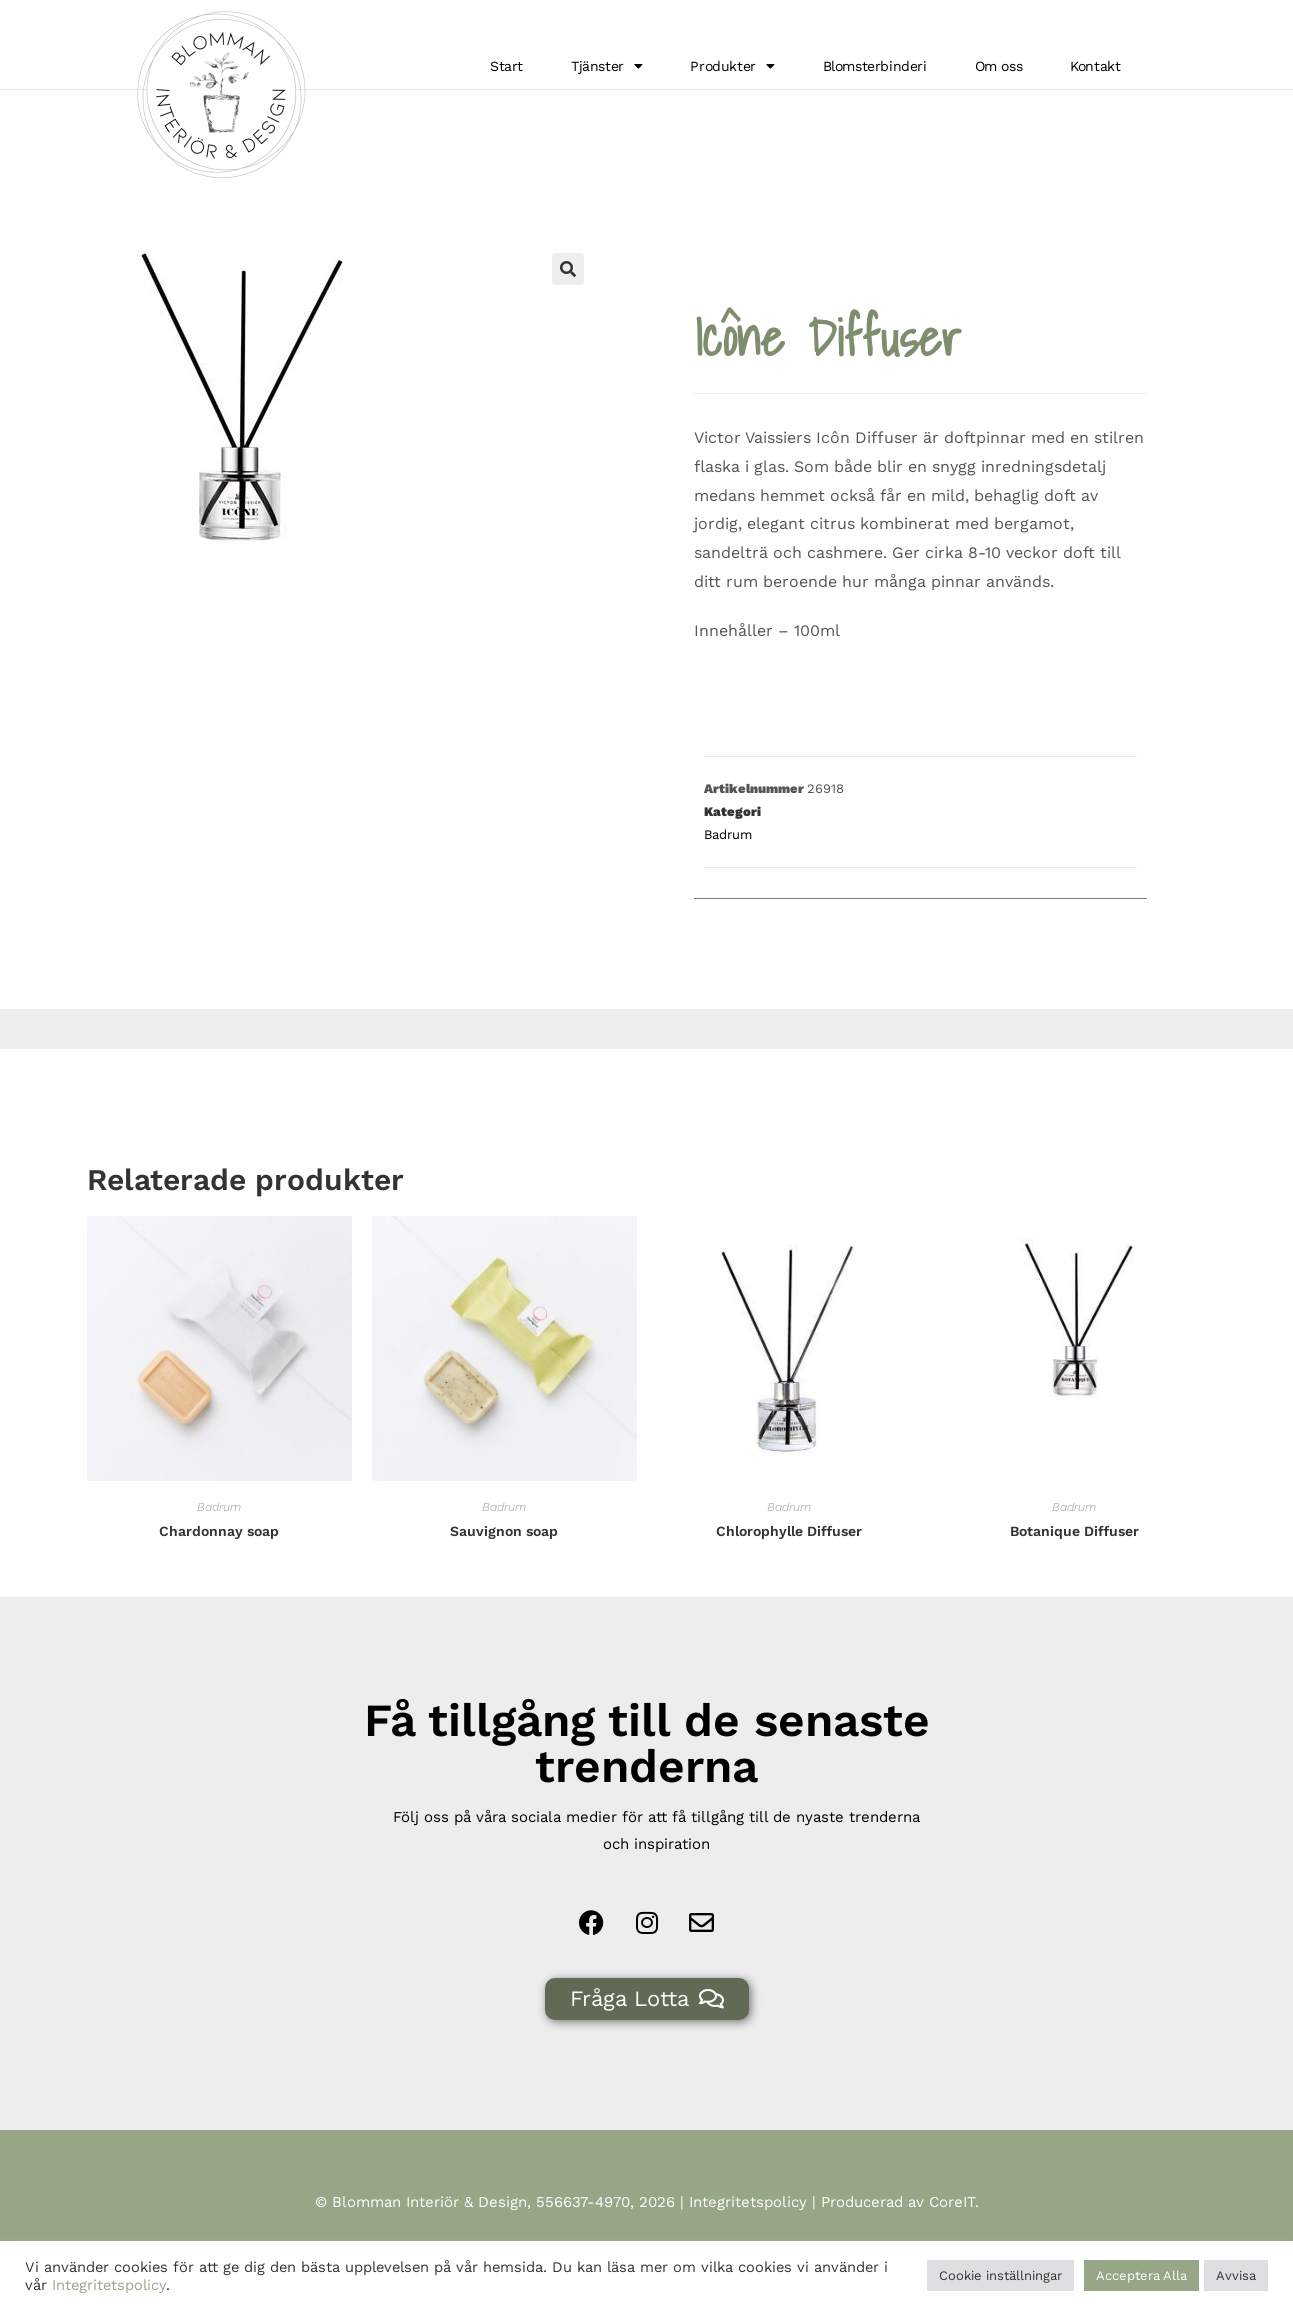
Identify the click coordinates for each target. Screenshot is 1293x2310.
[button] (568, 298)
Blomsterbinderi (875, 66)
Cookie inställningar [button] (1000, 2275)
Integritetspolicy (748, 2231)
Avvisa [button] (1236, 2275)
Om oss (999, 66)
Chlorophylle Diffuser (789, 1560)
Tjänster (606, 66)
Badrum (1150, 106)
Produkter (732, 66)
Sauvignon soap (504, 1560)
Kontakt (1095, 66)
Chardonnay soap (219, 1560)
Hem (1091, 106)
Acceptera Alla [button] (1141, 2275)
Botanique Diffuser (1074, 1560)
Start (506, 66)
